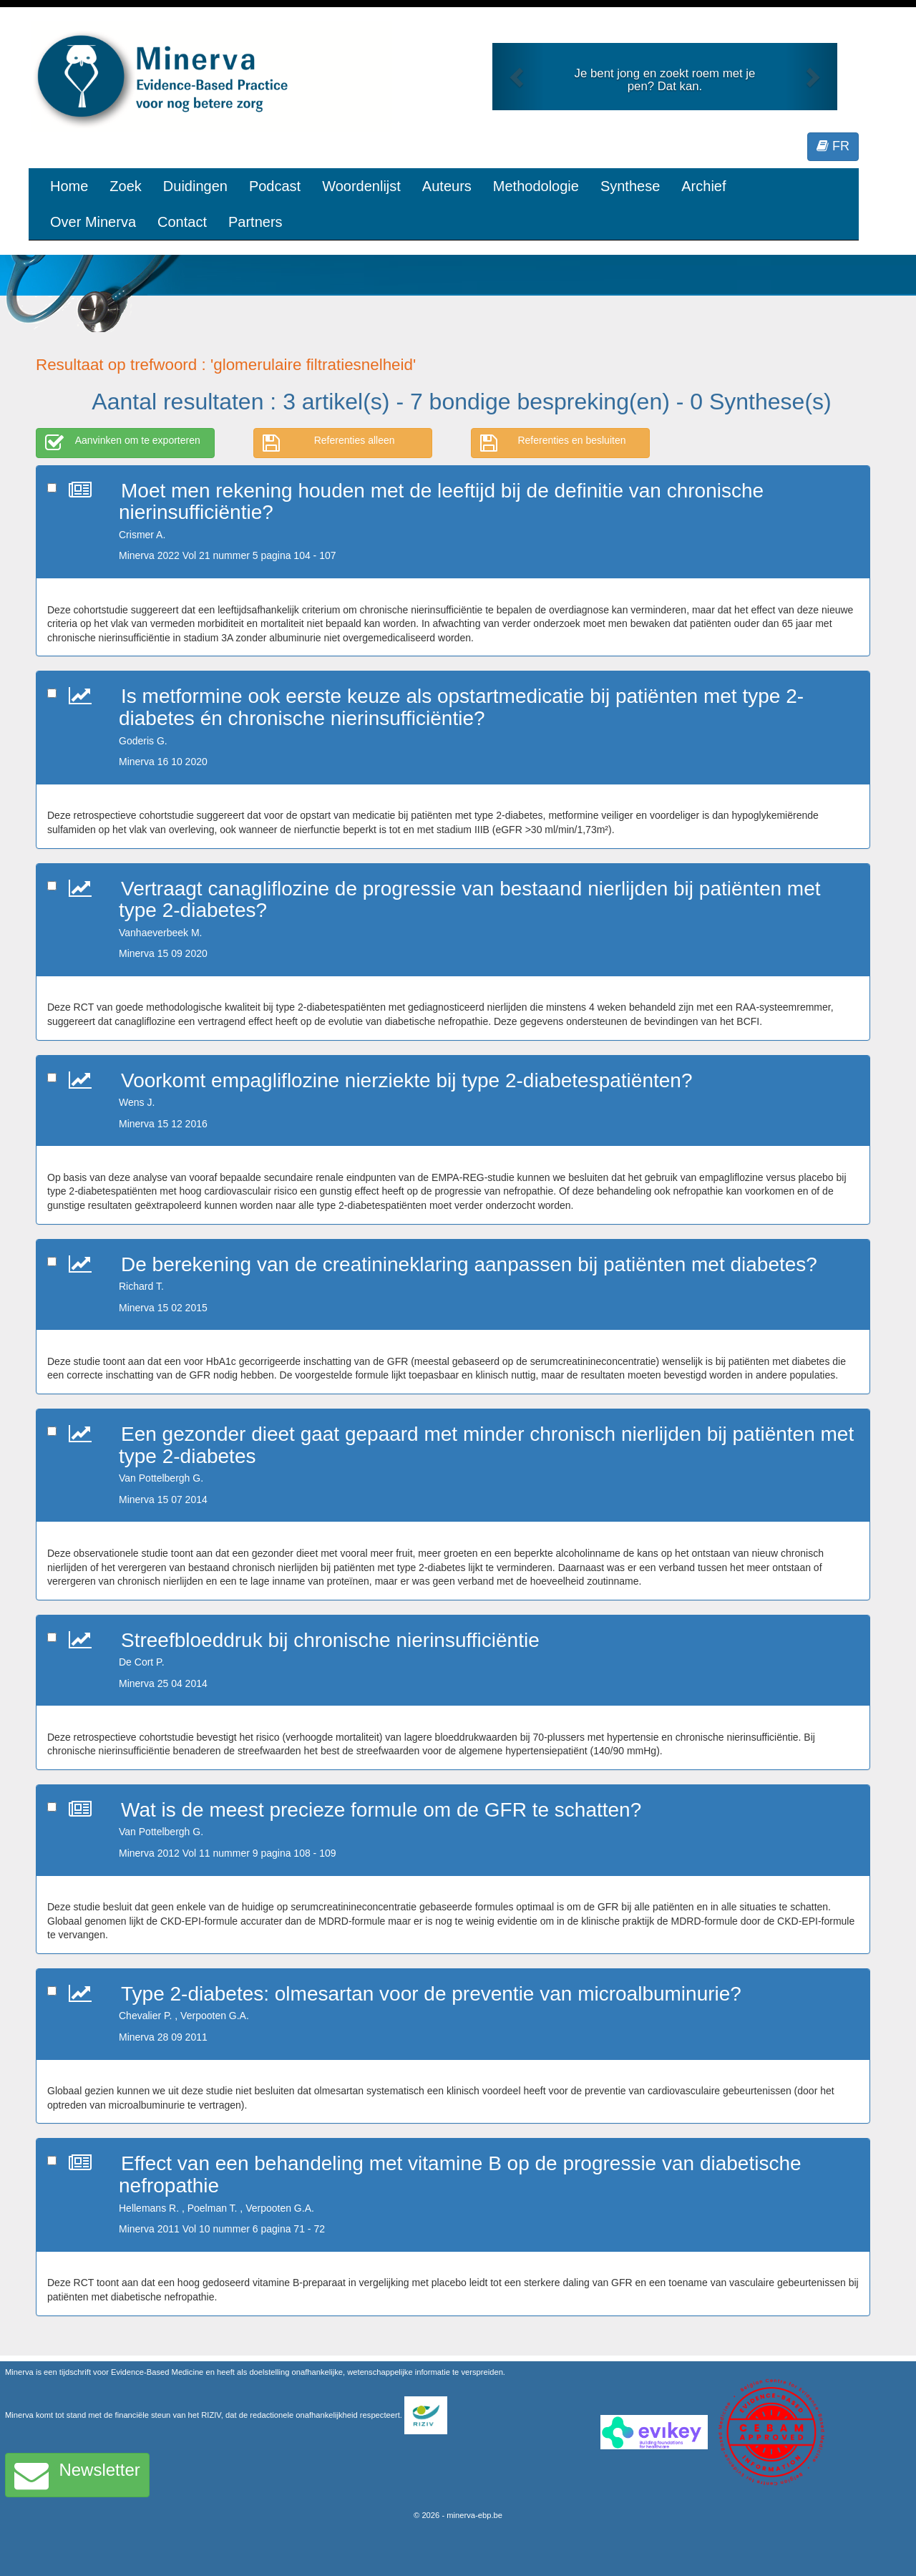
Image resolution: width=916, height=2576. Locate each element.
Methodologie (536, 186)
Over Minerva (93, 222)
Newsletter (77, 2475)
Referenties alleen (329, 443)
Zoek (125, 186)
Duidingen (195, 186)
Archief (703, 186)
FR (833, 146)
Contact (182, 222)
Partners (255, 222)
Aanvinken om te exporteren (122, 443)
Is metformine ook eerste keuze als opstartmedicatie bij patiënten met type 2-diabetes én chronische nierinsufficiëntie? (461, 707)
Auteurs (447, 186)
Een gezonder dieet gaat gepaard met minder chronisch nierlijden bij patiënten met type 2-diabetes (486, 1445)
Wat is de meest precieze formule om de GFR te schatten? (381, 1810)
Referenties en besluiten (553, 443)
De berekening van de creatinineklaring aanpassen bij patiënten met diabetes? (469, 1264)
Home (69, 186)
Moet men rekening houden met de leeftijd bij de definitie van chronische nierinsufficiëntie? (441, 502)
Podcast (275, 186)
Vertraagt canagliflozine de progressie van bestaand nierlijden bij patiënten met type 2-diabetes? (470, 900)
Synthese (630, 186)
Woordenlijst (361, 186)
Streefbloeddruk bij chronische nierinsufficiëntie (330, 1640)
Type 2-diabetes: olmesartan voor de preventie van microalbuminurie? (431, 1994)
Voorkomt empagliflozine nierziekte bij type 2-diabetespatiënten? (406, 1080)
